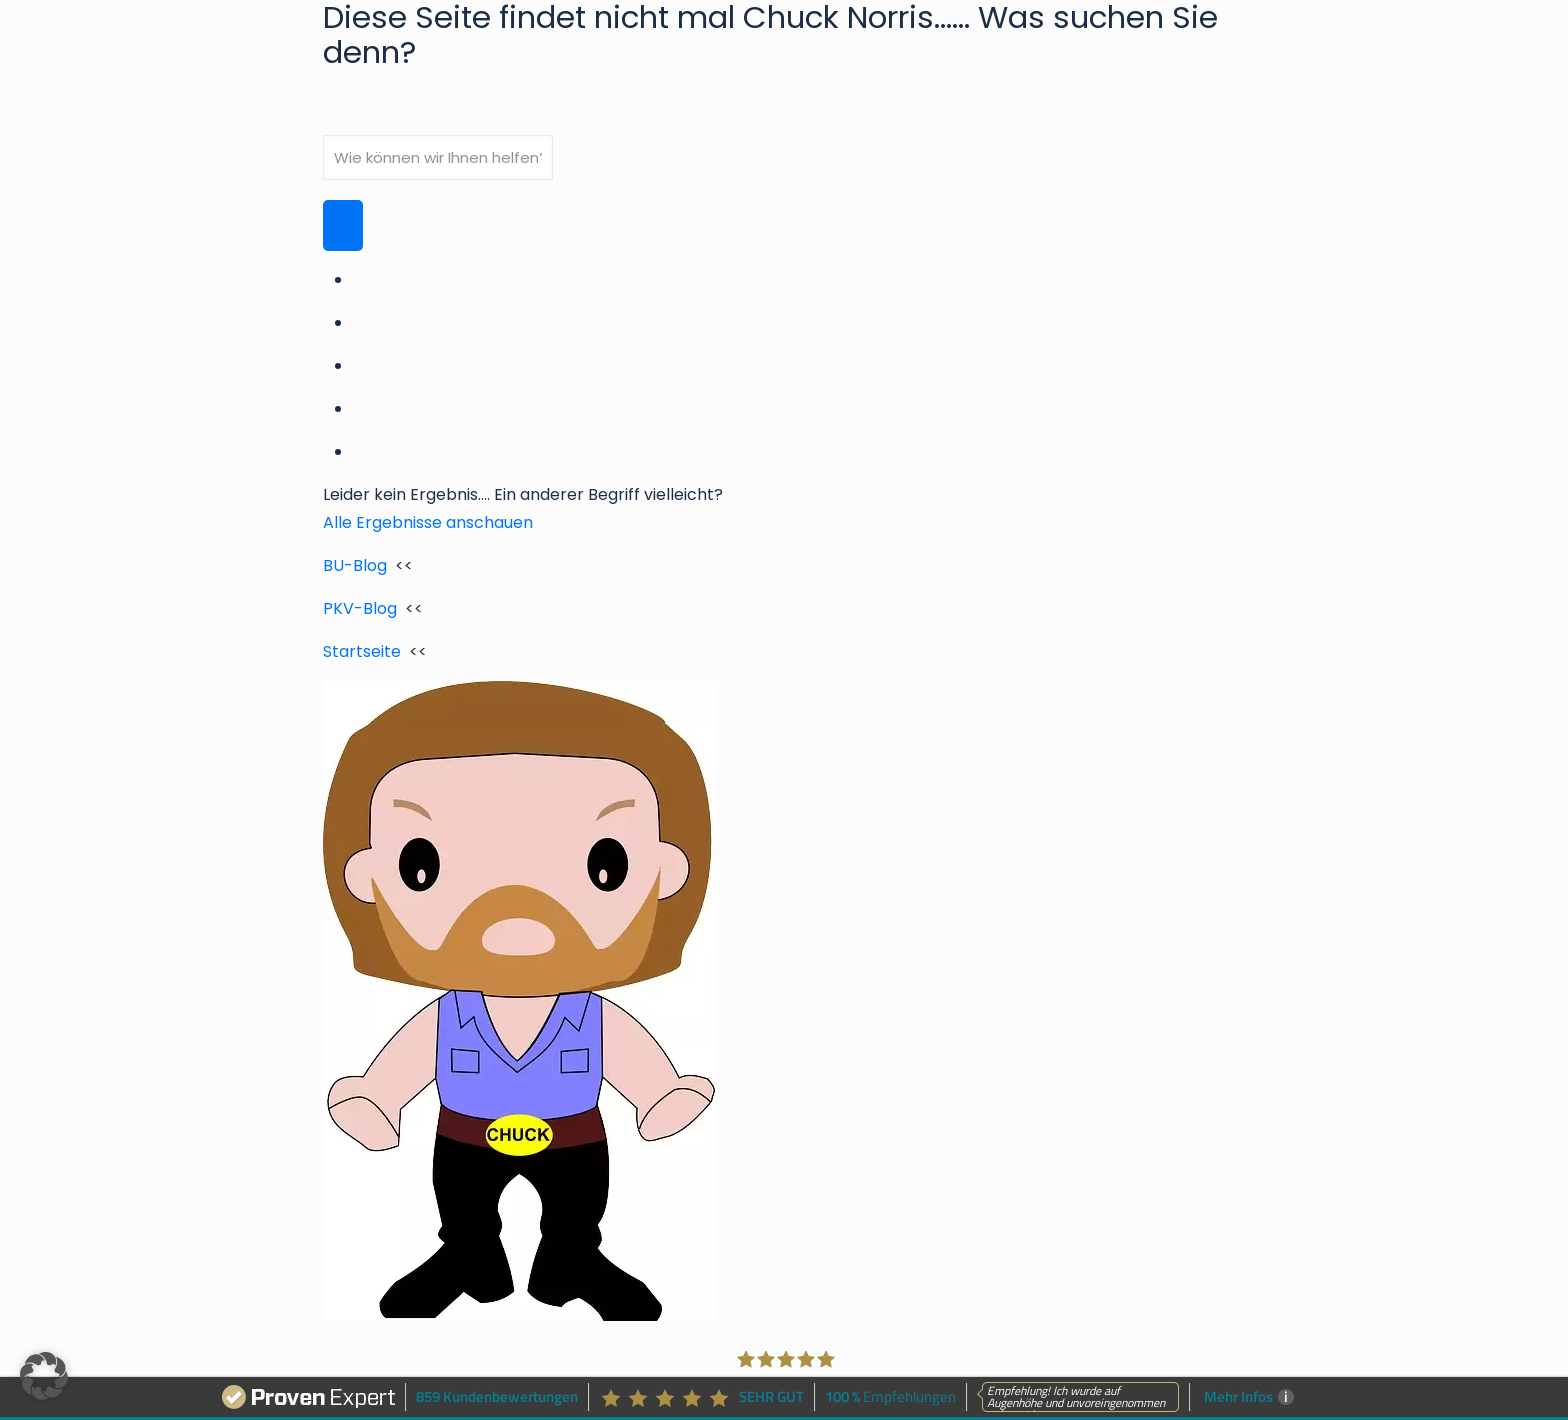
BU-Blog (355, 565)
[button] (44, 1376)
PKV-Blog (360, 608)
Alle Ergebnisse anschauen (428, 522)
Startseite (362, 651)
